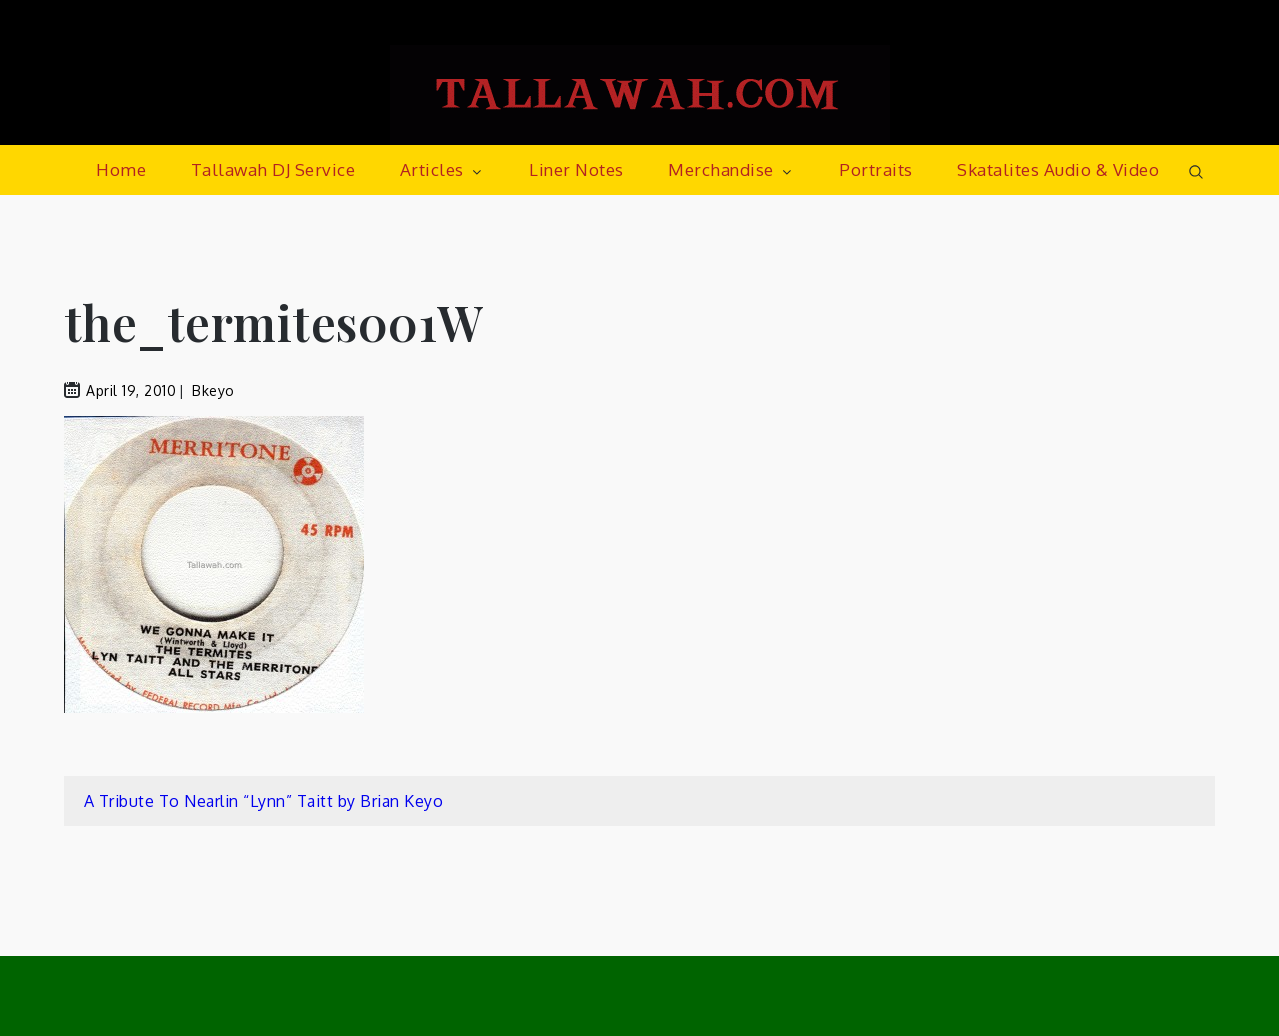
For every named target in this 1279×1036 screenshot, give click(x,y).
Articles (442, 169)
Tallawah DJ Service (273, 169)
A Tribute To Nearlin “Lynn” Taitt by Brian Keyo (264, 801)
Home (121, 169)
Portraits (876, 169)
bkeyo (213, 390)
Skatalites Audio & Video (1058, 169)
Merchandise (731, 169)
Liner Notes (576, 169)
